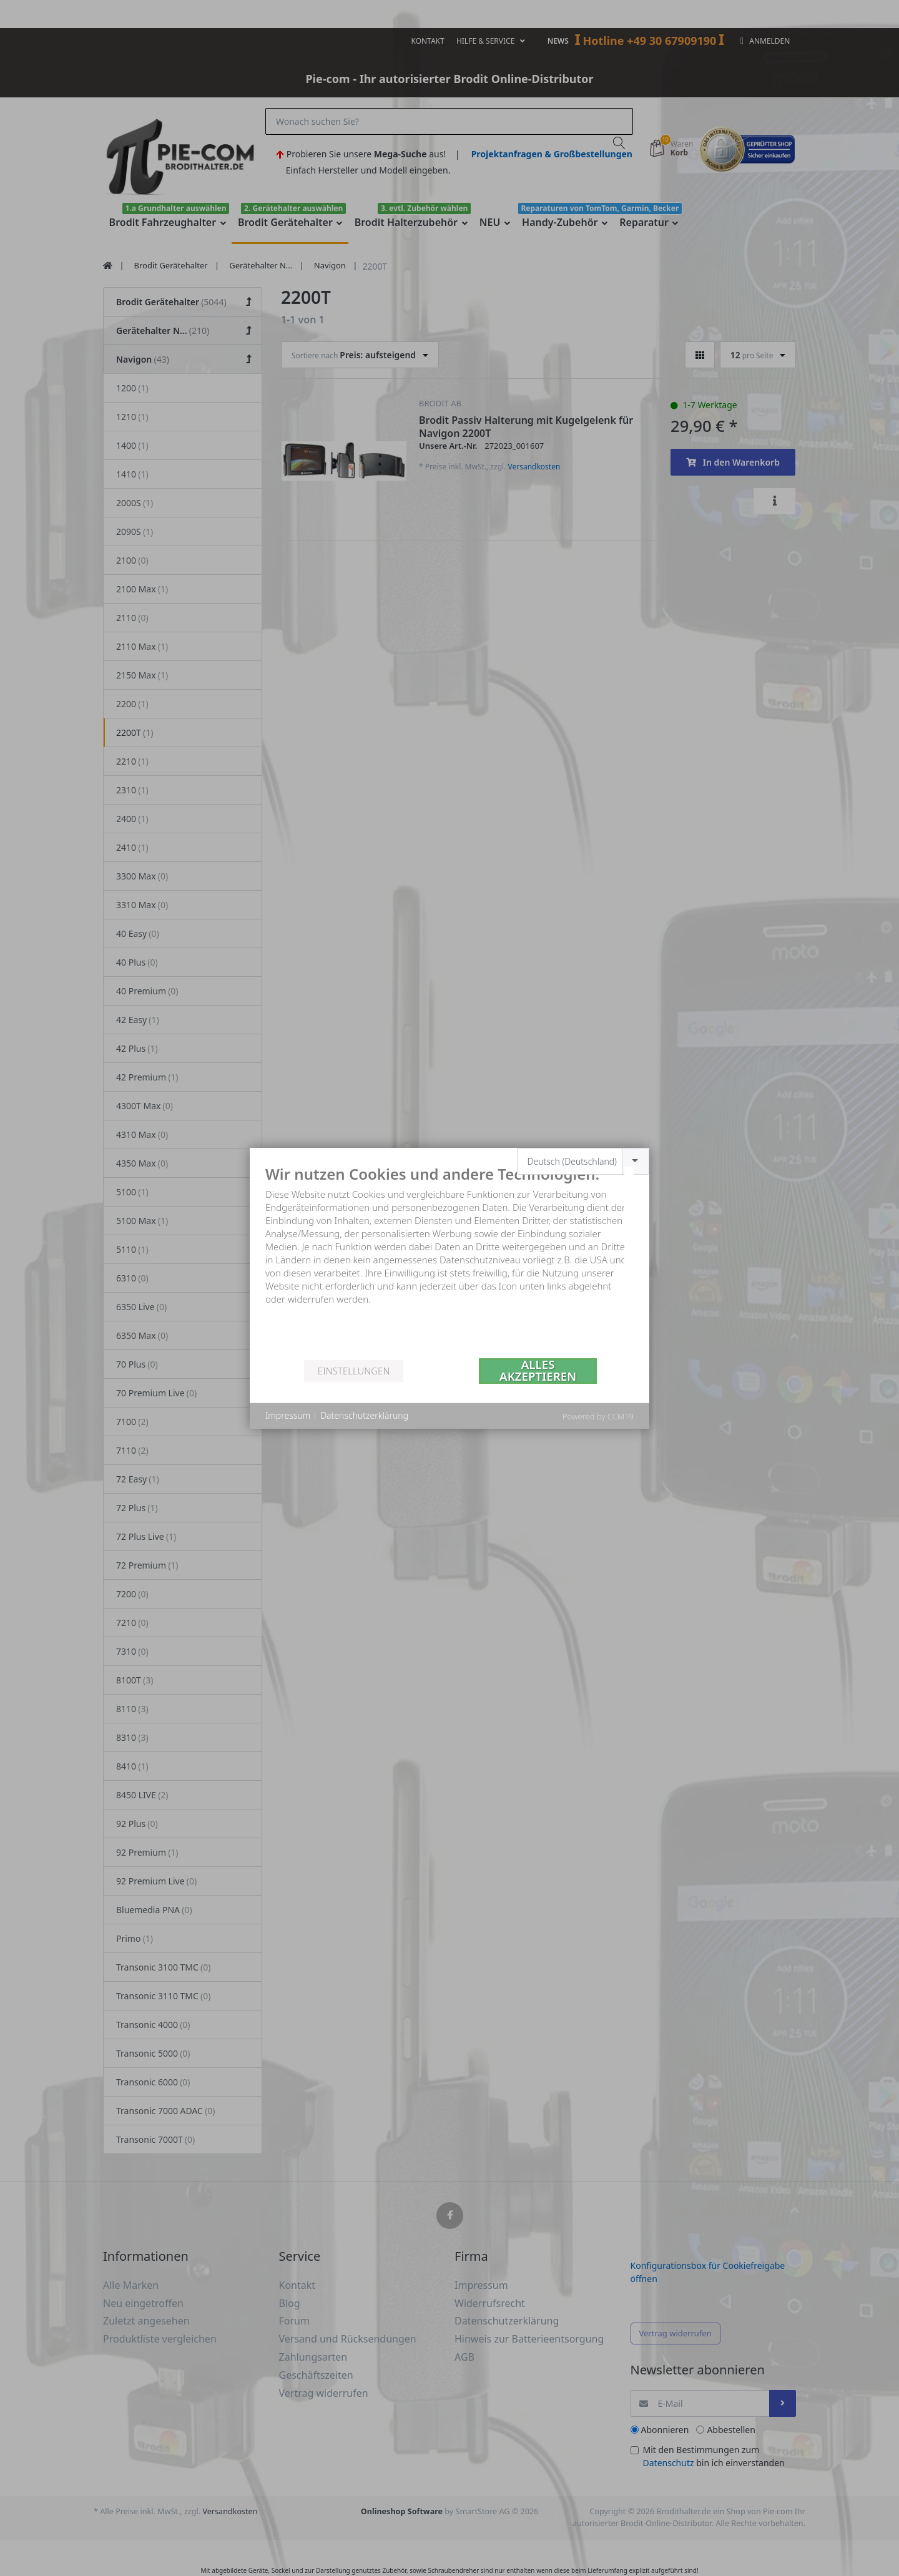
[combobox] (583, 1161)
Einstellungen (354, 1370)
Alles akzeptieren (537, 1371)
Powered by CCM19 (598, 1416)
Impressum (287, 1415)
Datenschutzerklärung (364, 1415)
